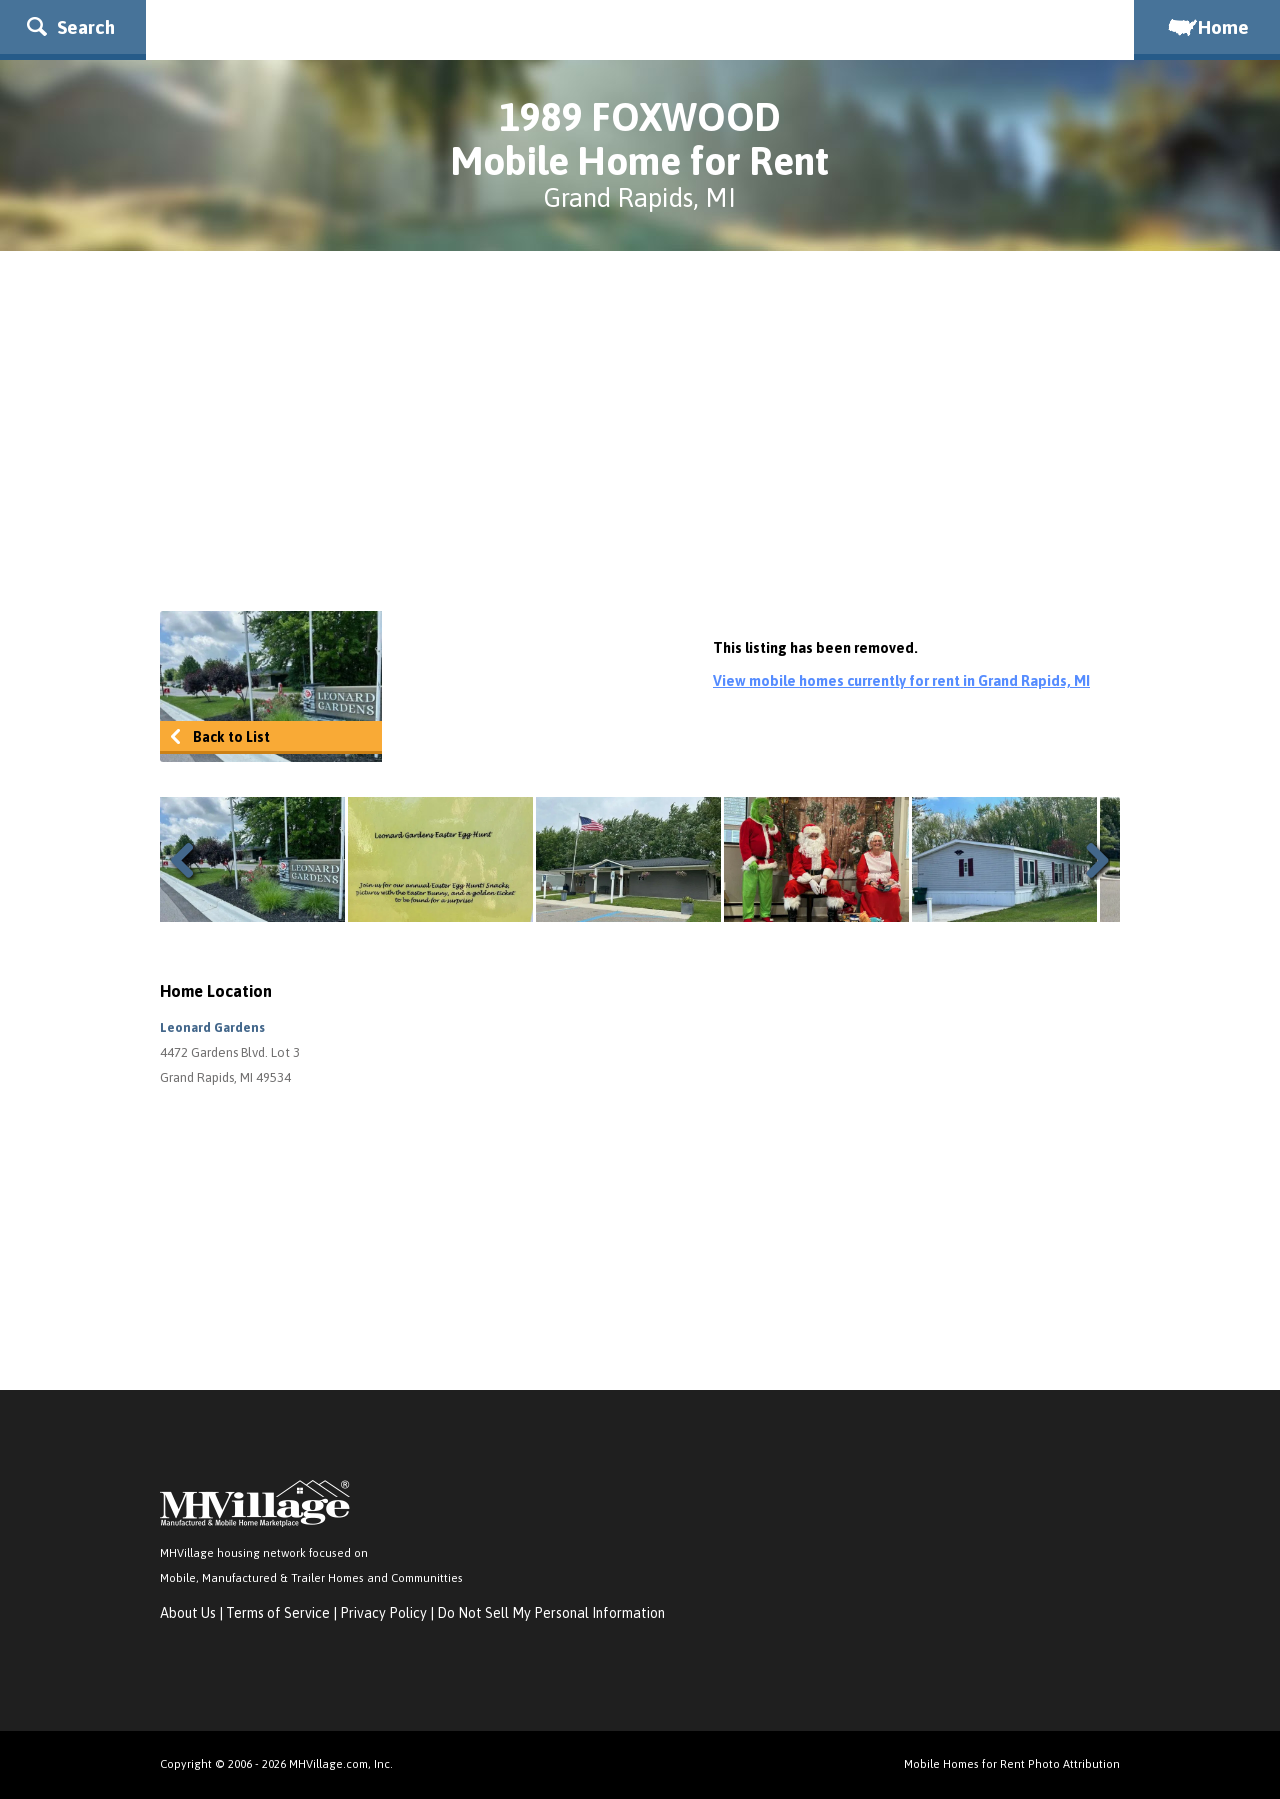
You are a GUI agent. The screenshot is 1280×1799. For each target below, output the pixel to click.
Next (1090, 860)
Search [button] (71, 27)
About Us (188, 1613)
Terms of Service (278, 1613)
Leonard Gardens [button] (212, 1027)
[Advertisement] (640, 431)
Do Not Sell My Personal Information (551, 1613)
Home (1207, 27)
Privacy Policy (383, 1613)
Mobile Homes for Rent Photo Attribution (1012, 1763)
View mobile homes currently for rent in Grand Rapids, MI (901, 681)
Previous (190, 860)
